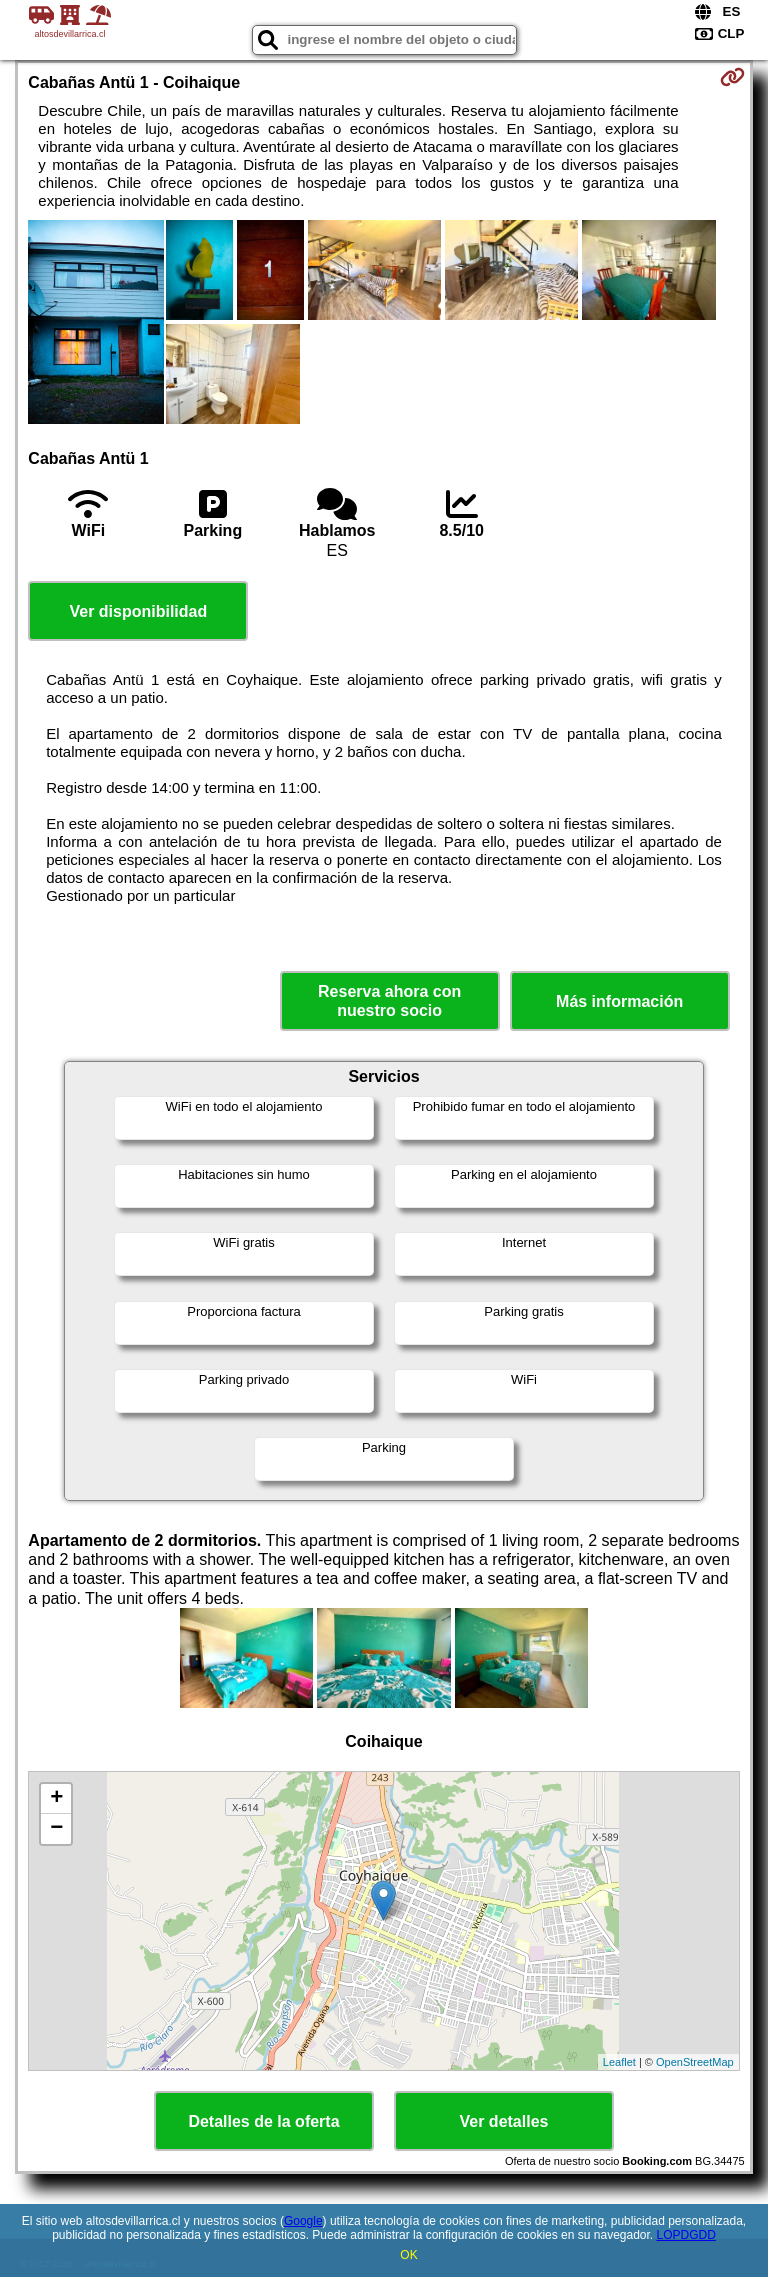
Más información (619, 1001)
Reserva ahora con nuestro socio (389, 1001)
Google (303, 2221)
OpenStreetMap (695, 2062)
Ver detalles (504, 2121)
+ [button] (56, 1799)
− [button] (56, 1829)
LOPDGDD (686, 2235)
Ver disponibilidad (138, 611)
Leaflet (619, 2062)
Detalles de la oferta (263, 2121)
